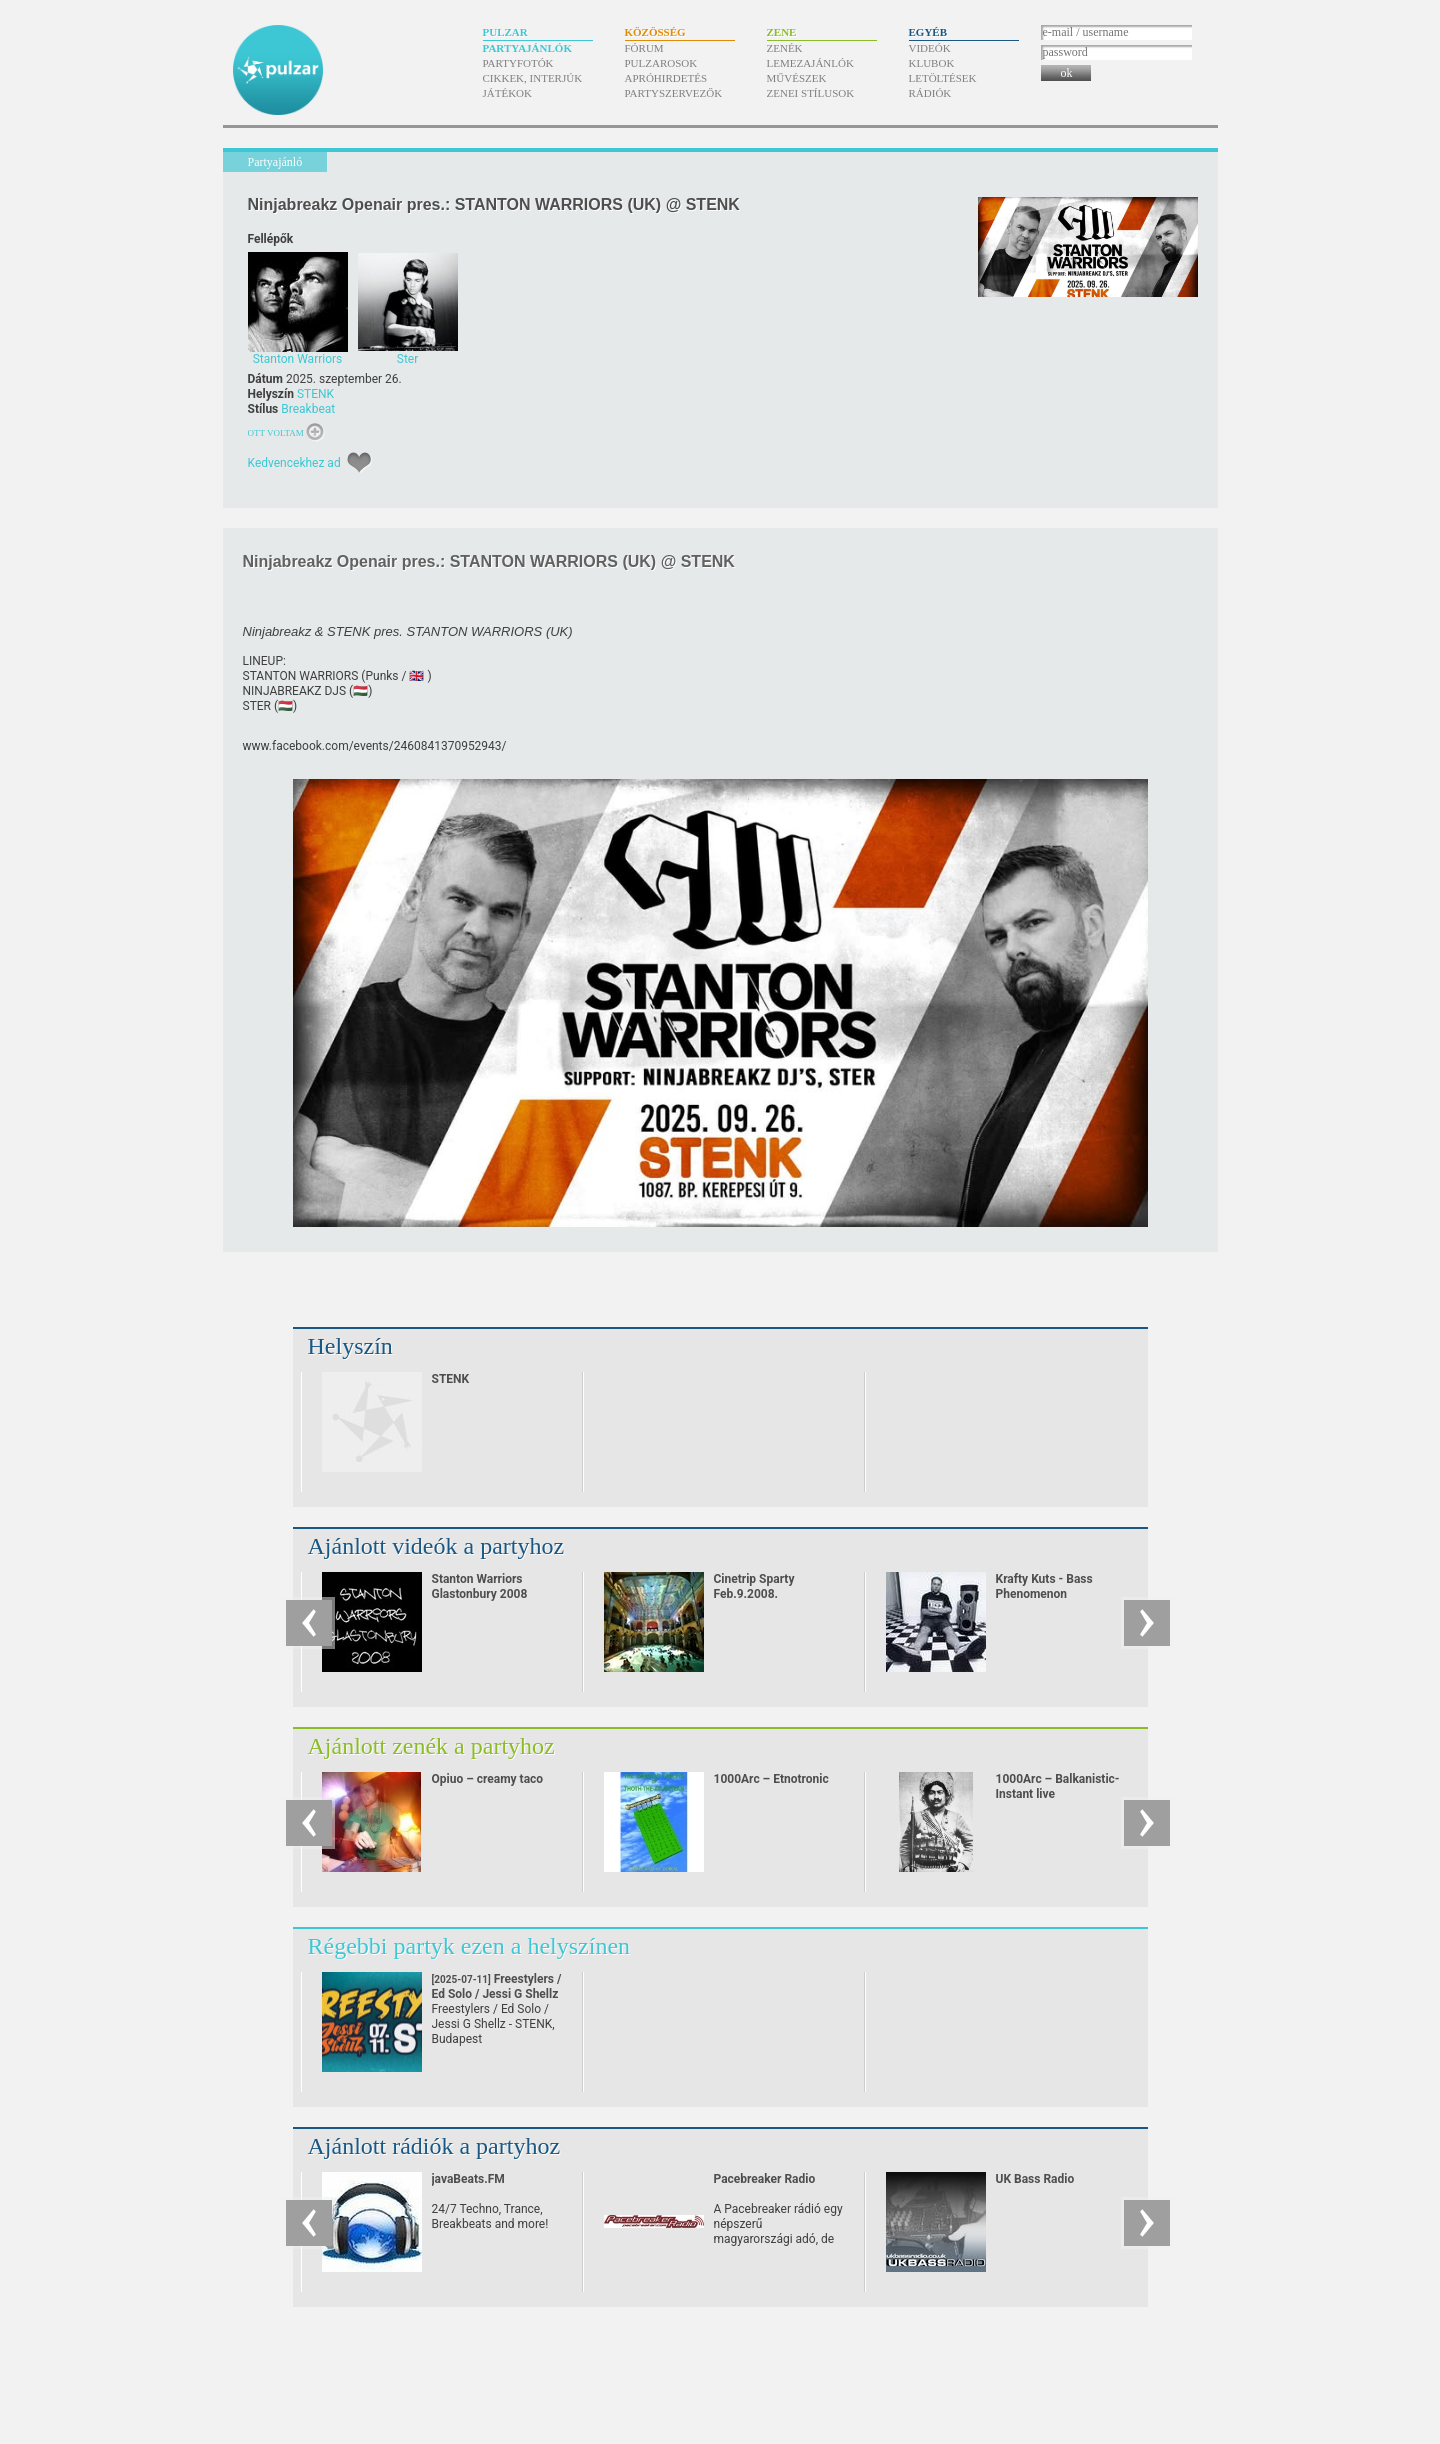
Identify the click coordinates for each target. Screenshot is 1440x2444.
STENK (315, 394)
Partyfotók (518, 63)
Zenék (785, 48)
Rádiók (930, 93)
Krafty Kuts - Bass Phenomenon (1044, 1586)
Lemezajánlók (810, 63)
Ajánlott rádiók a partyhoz (434, 2146)
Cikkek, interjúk (533, 78)
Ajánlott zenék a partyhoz (431, 1746)
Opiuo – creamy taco (488, 1779)
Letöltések (943, 78)
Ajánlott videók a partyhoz (436, 1546)
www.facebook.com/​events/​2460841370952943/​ (375, 746)
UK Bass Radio (1035, 2179)
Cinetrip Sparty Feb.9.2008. (754, 1586)
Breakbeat (308, 409)
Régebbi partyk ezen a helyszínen (469, 1946)
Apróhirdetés (666, 78)
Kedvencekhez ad (294, 463)
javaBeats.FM (468, 2179)
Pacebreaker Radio (765, 2179)
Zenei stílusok (811, 93)
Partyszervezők (674, 93)
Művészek (797, 78)
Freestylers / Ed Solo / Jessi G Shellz (497, 1994)
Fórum (644, 48)
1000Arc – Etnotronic (771, 1779)
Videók (930, 48)
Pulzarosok (661, 63)
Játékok (508, 93)
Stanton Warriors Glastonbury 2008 (480, 1586)
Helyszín (350, 1346)
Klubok (932, 63)
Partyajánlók (527, 48)
